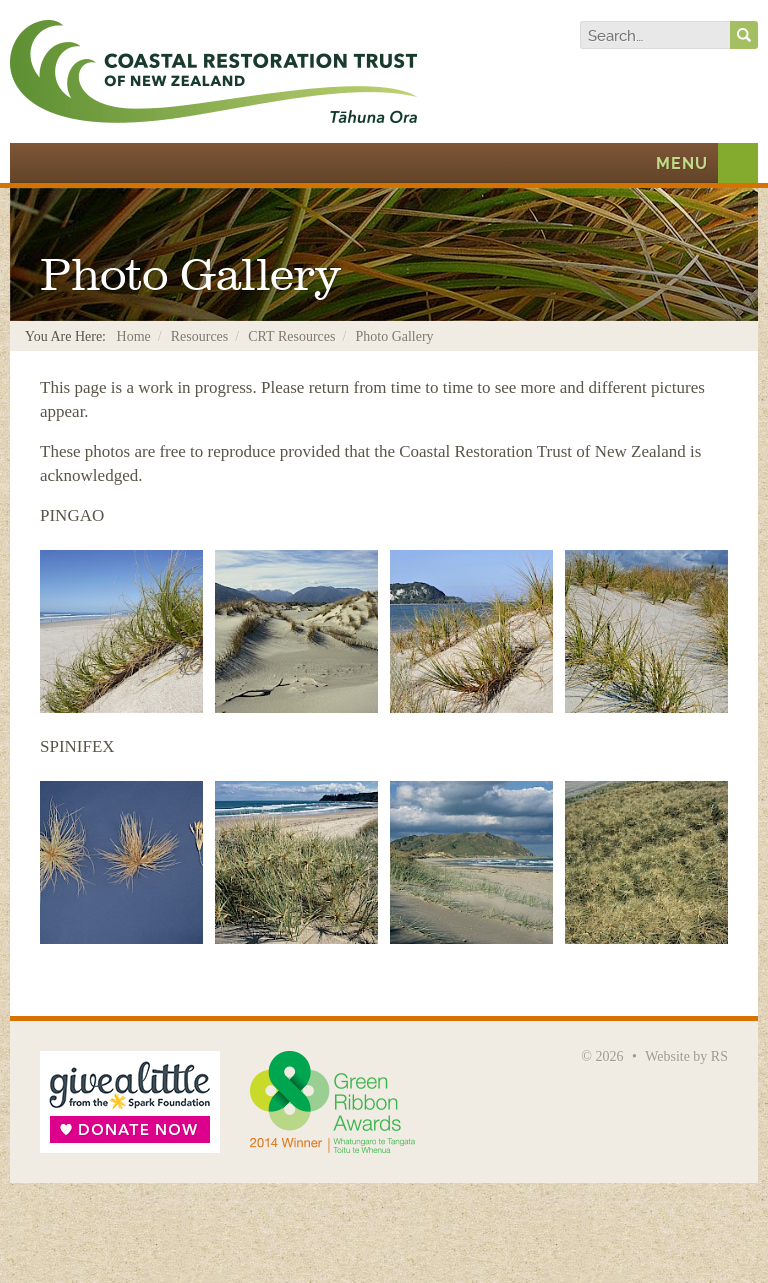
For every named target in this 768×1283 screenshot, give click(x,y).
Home (134, 336)
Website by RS (686, 1056)
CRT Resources (291, 336)
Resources (200, 336)
